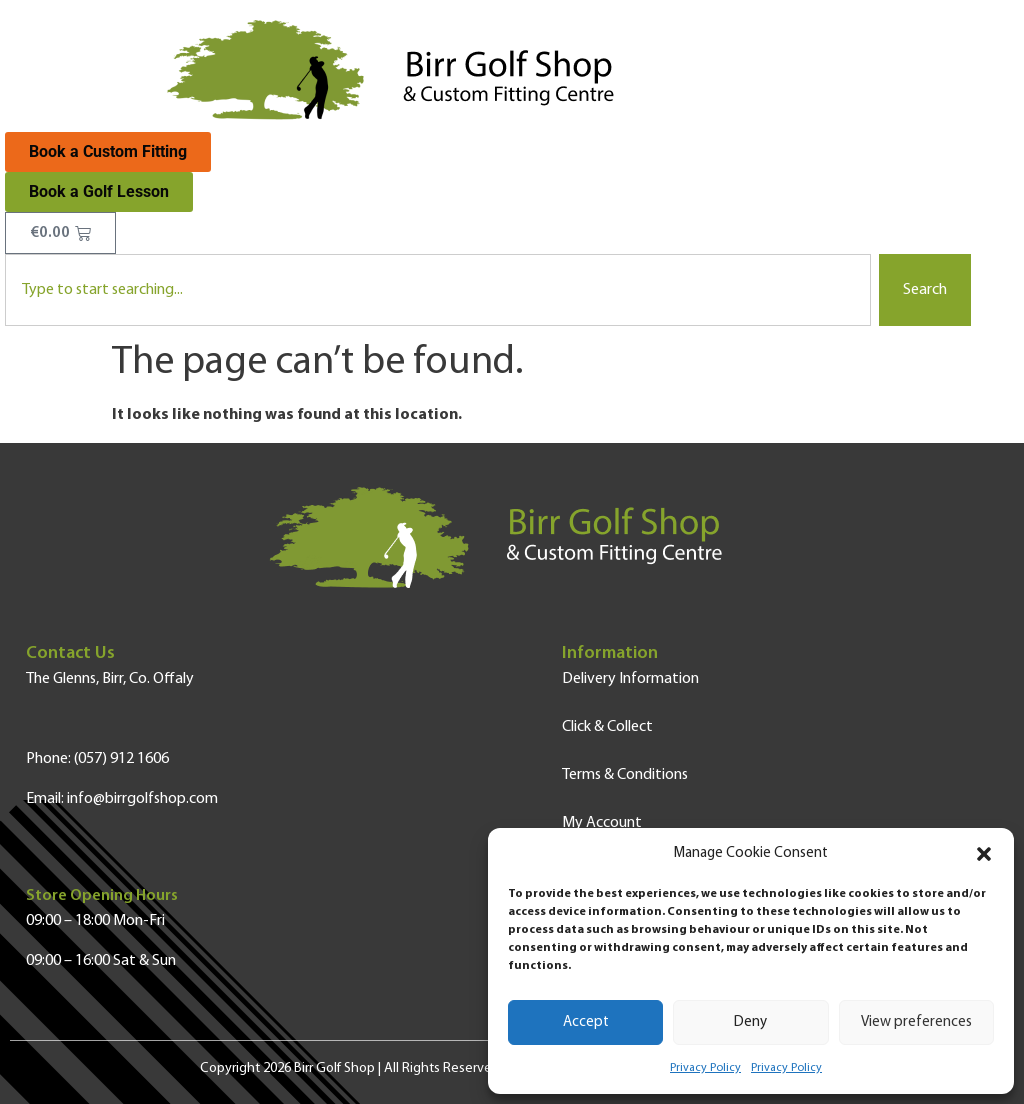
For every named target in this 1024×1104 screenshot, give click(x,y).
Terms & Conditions (625, 775)
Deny (750, 1022)
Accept (586, 1022)
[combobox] (438, 290)
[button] (984, 854)
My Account (602, 823)
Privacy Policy (705, 1068)
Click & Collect (607, 727)
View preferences (916, 1022)
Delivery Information (630, 679)
